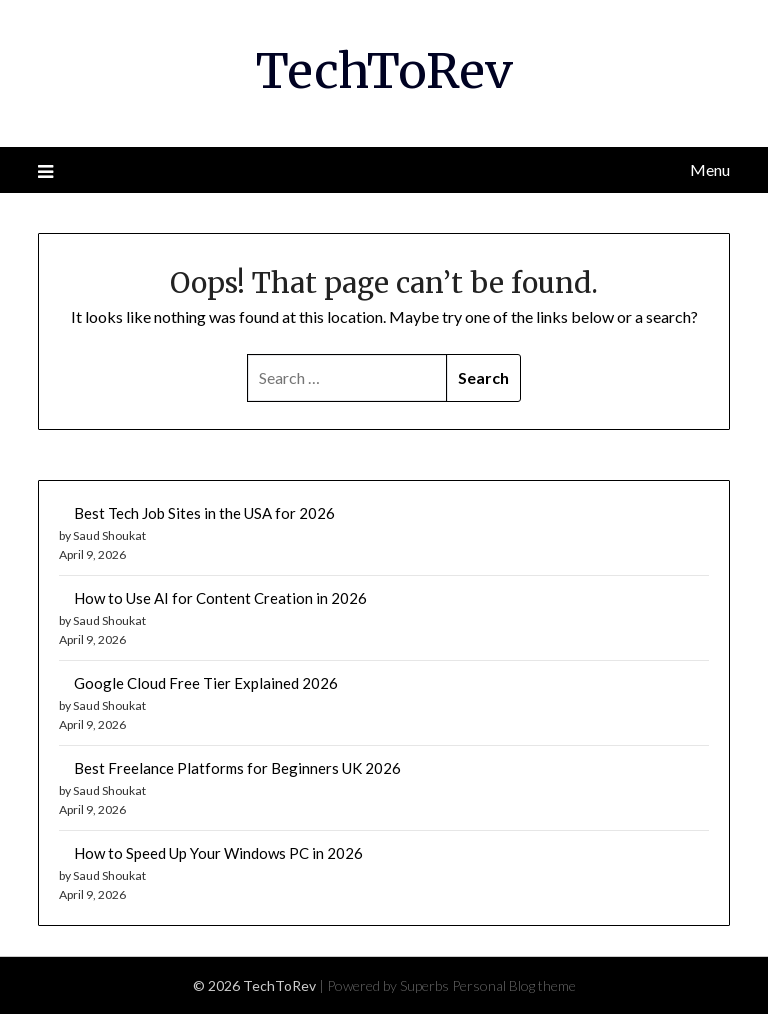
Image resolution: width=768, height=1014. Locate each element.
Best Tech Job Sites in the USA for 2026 (204, 513)
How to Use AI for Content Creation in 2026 (220, 598)
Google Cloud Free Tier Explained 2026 (206, 683)
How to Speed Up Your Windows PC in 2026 (218, 853)
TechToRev (384, 71)
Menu (710, 169)
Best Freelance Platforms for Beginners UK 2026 (237, 768)
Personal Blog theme (514, 985)
